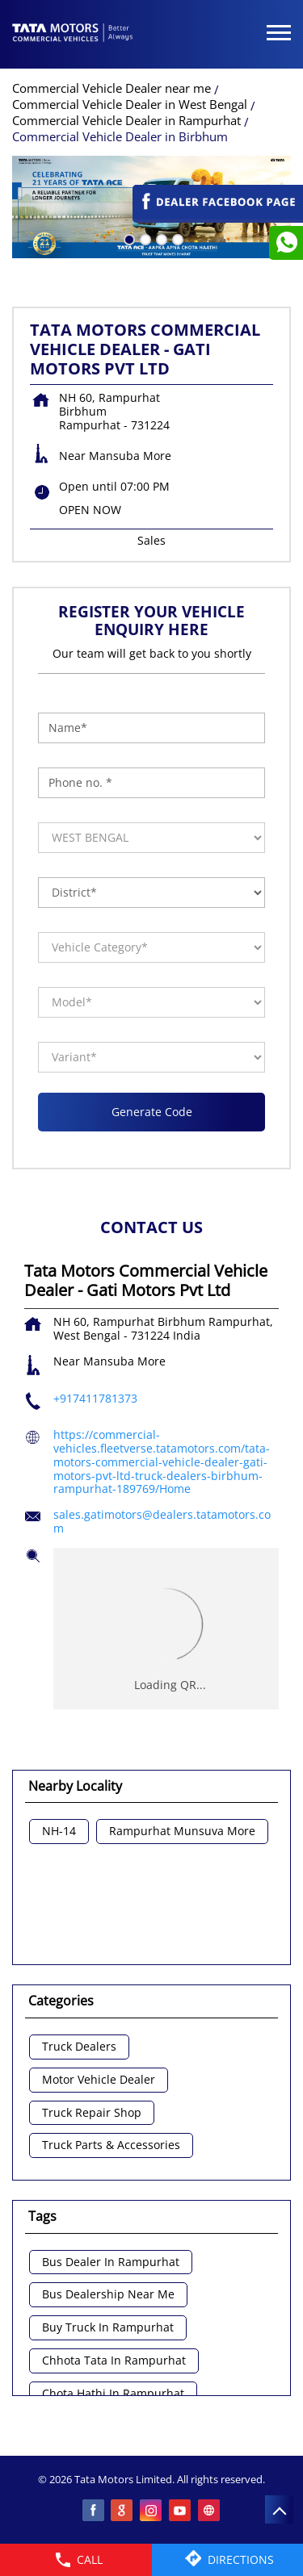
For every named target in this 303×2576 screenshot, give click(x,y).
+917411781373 (95, 1398)
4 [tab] (176, 238)
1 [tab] (128, 238)
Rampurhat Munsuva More (182, 1831)
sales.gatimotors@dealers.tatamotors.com (162, 1521)
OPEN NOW (90, 509)
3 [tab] (160, 238)
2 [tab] (144, 238)
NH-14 (59, 1831)
